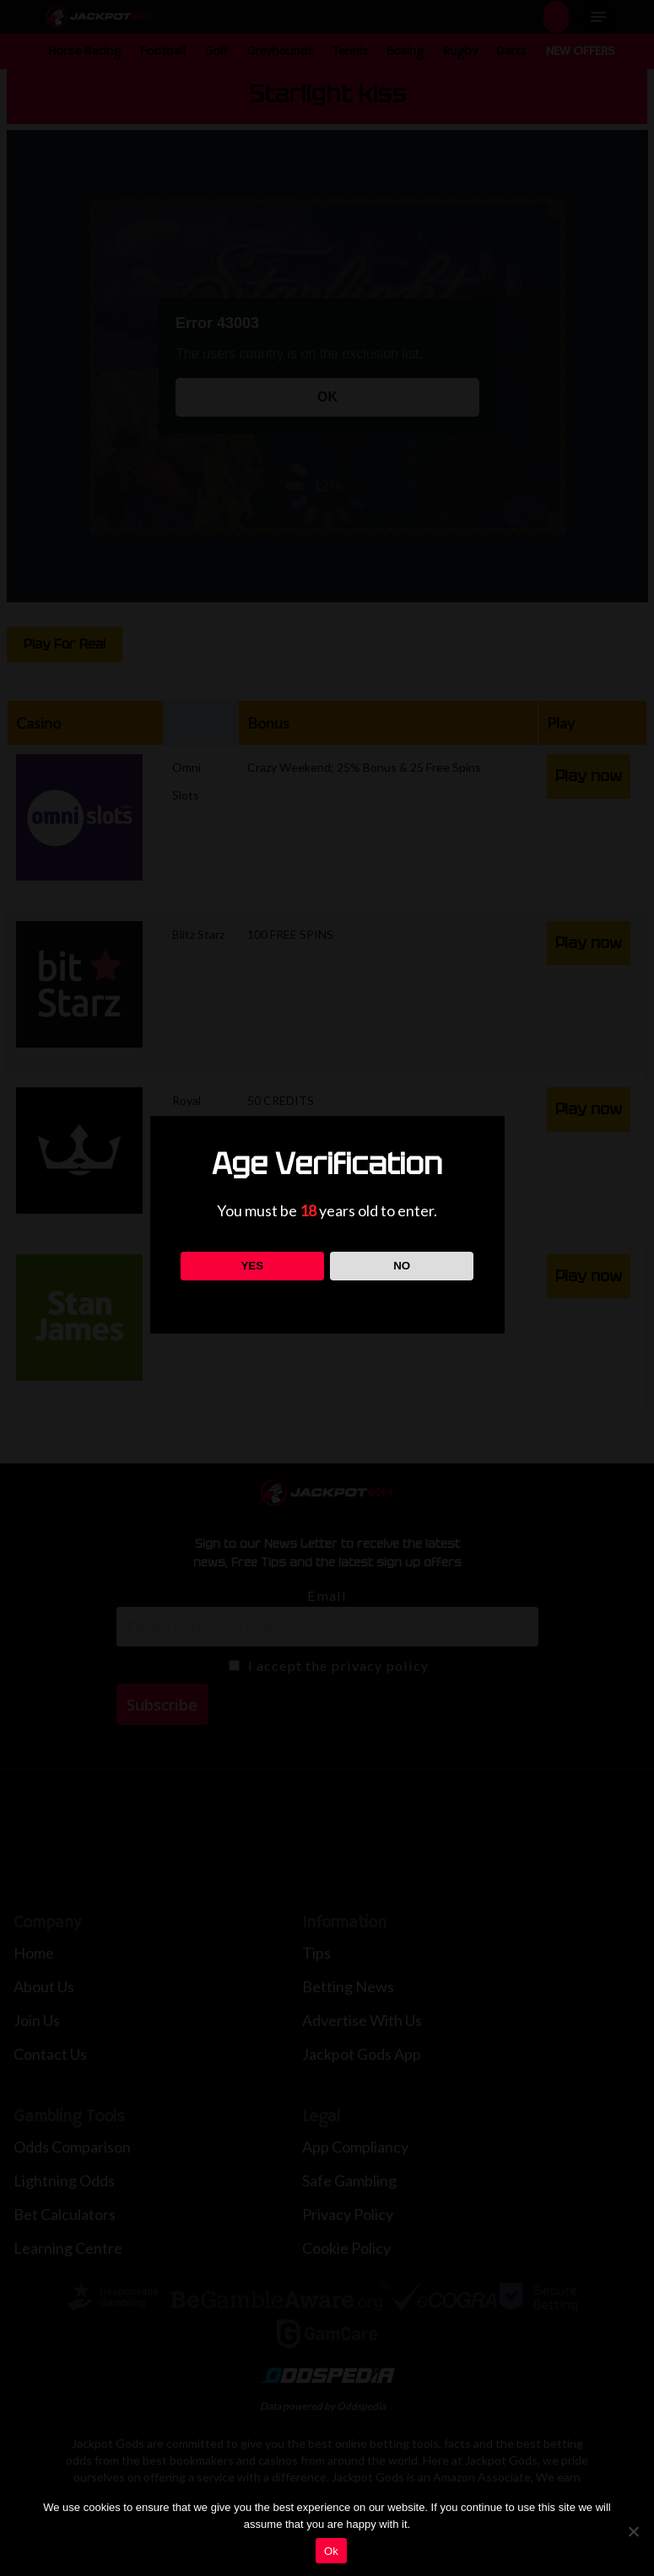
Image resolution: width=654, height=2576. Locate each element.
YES (252, 1265)
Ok (331, 2551)
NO (401, 1265)
